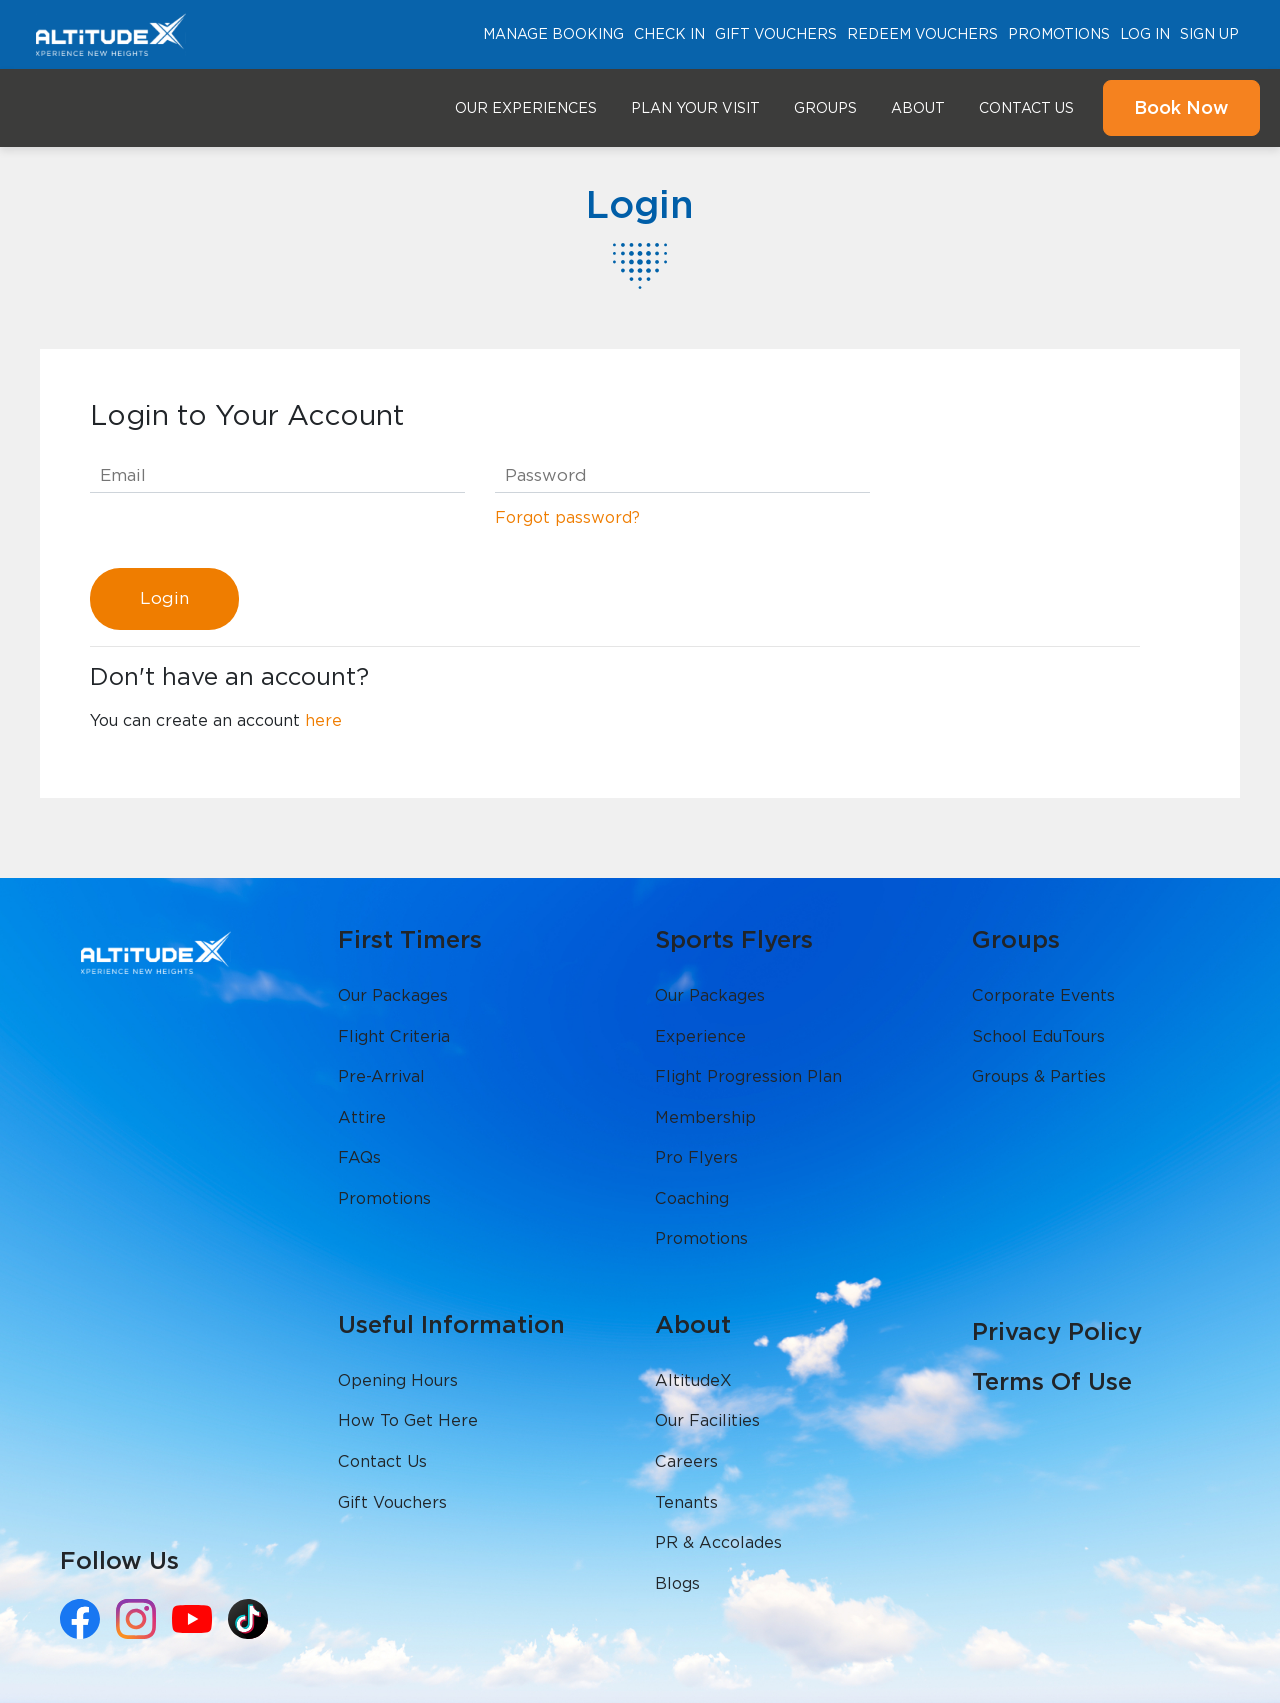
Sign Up (1209, 34)
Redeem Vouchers (922, 34)
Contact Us (1026, 108)
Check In (669, 34)
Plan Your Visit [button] (695, 108)
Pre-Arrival (381, 1076)
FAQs (359, 1157)
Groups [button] (825, 108)
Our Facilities (707, 1420)
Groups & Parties (1039, 1076)
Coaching (692, 1198)
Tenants (686, 1502)
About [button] (918, 108)
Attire (362, 1117)
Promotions (1059, 34)
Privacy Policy (1057, 1331)
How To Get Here (408, 1420)
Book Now (1181, 107)
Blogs (677, 1583)
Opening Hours (398, 1380)
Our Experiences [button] (526, 108)
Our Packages (393, 995)
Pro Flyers (696, 1157)
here (323, 720)
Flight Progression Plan (748, 1076)
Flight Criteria (394, 1036)
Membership (705, 1117)
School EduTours (1038, 1036)
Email (123, 475)
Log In (1145, 34)
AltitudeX (693, 1380)
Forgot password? (567, 517)
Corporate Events (1043, 995)
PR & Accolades (718, 1542)
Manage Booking (553, 34)
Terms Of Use (1052, 1381)
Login (164, 598)
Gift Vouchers (776, 34)
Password (546, 475)
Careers (686, 1461)
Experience (700, 1036)
